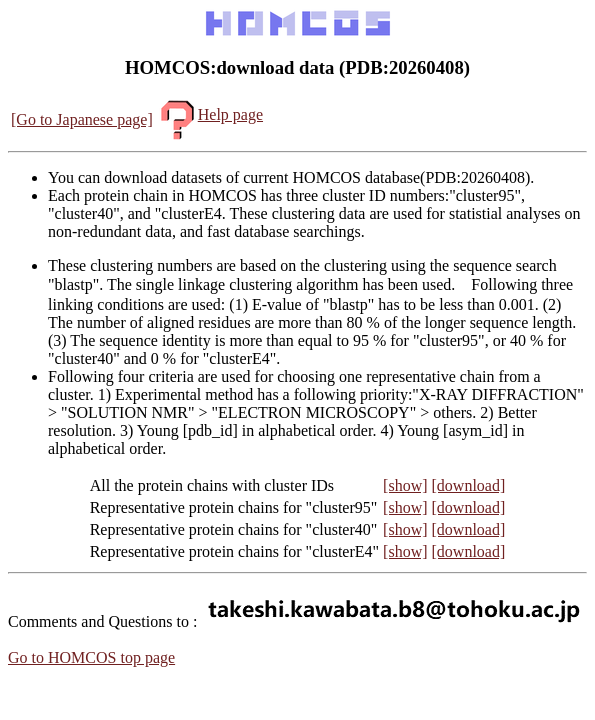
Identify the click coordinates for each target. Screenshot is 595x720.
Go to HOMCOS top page (91, 657)
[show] (405, 485)
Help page (210, 114)
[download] (469, 485)
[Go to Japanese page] (82, 119)
